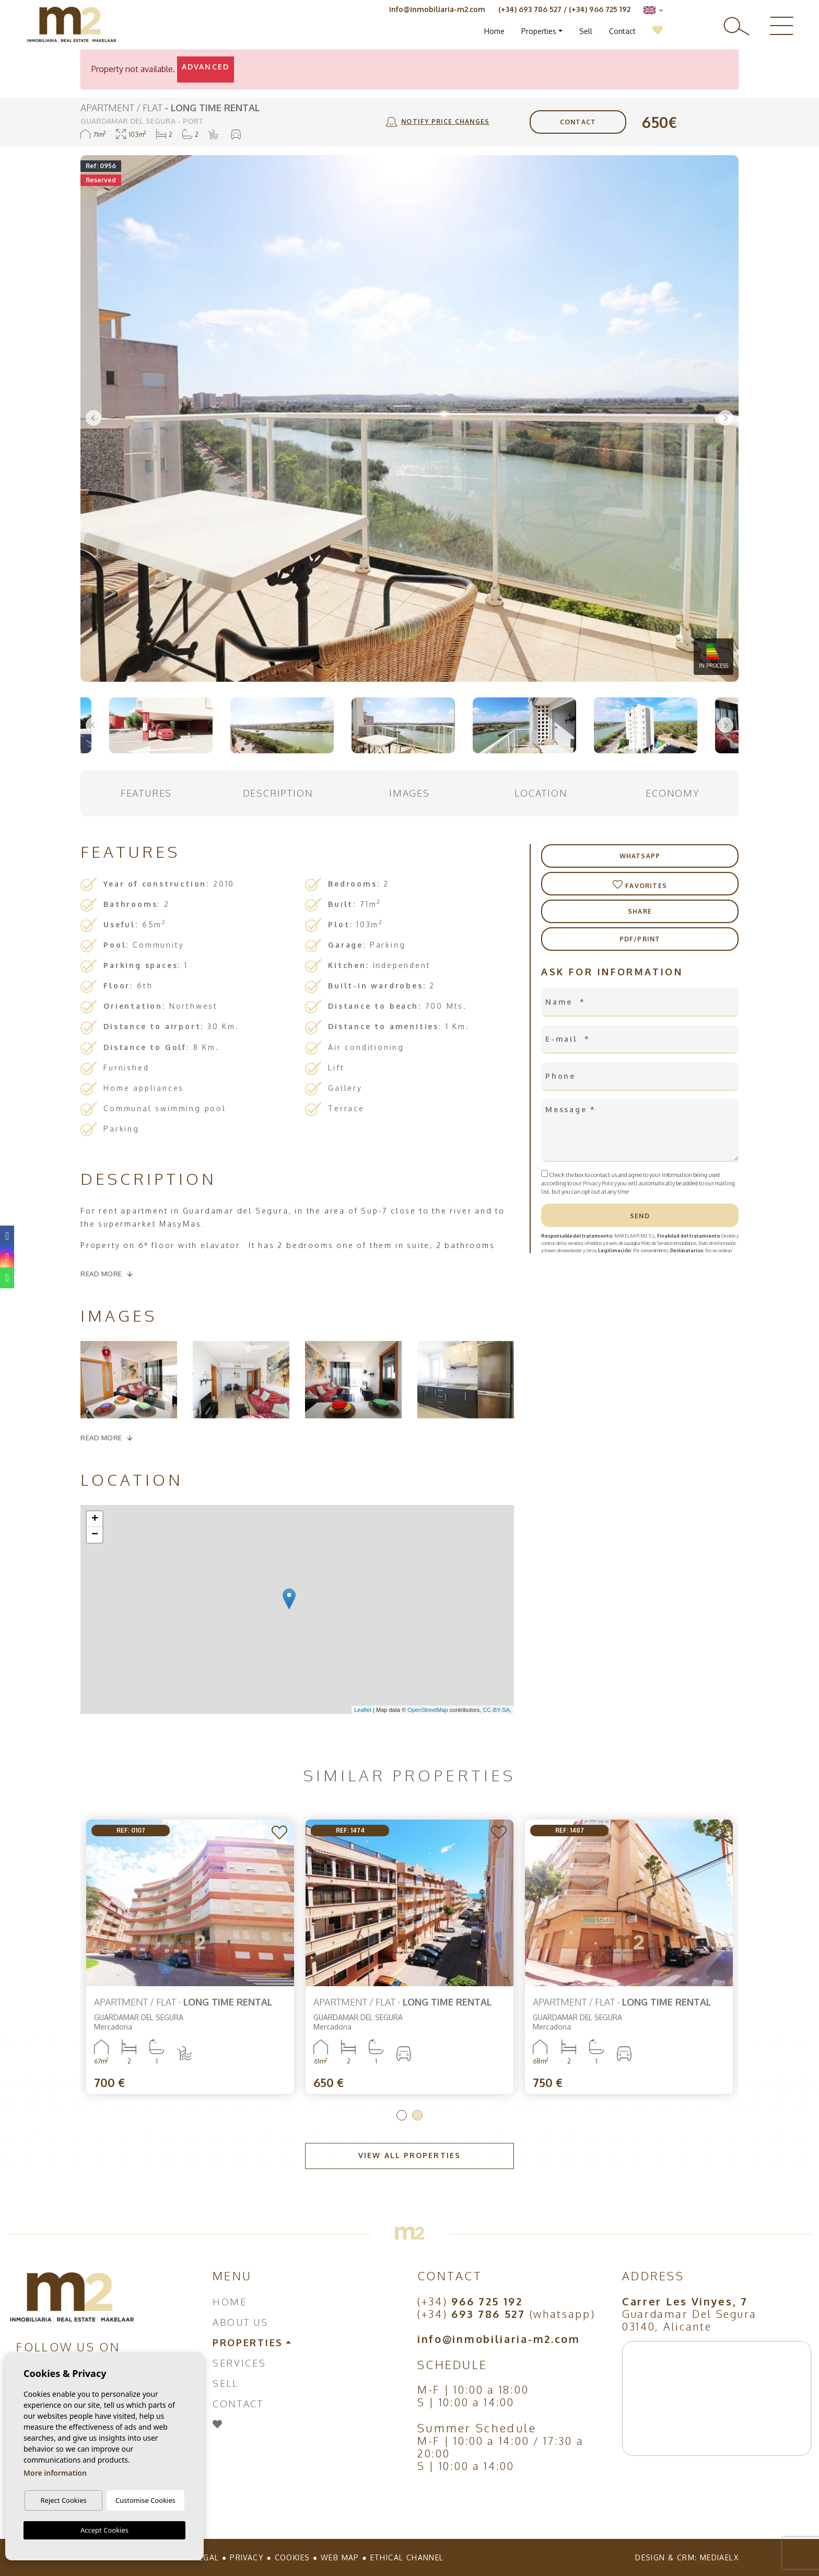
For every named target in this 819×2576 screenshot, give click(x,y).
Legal (206, 2557)
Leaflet (362, 1710)
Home (494, 31)
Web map (340, 2557)
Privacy (247, 2557)
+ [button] (94, 1519)
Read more (101, 1273)
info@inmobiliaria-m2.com (437, 9)
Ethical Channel (407, 2557)
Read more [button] (101, 1437)
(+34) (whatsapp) (506, 2314)
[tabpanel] (628, 1956)
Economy (673, 793)
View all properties (409, 2155)
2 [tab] (417, 2115)
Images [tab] (409, 793)
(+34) (470, 2301)
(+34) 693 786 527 (529, 9)
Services (239, 2363)
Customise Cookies (145, 2500)
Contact (622, 31)
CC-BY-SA (496, 1710)
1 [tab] (401, 2115)
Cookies (292, 2557)
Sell (585, 31)
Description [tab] (278, 793)
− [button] (94, 1535)
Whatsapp (640, 856)
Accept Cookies (104, 2530)
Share (640, 911)
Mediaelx (719, 2557)
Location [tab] (540, 793)
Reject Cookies (63, 2500)
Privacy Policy (600, 1183)
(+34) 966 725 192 (599, 9)
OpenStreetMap (427, 1710)
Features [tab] (146, 793)
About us (240, 2322)
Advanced (205, 66)
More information (55, 2473)
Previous (93, 418)
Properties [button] (538, 31)
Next (725, 418)
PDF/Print (640, 939)
